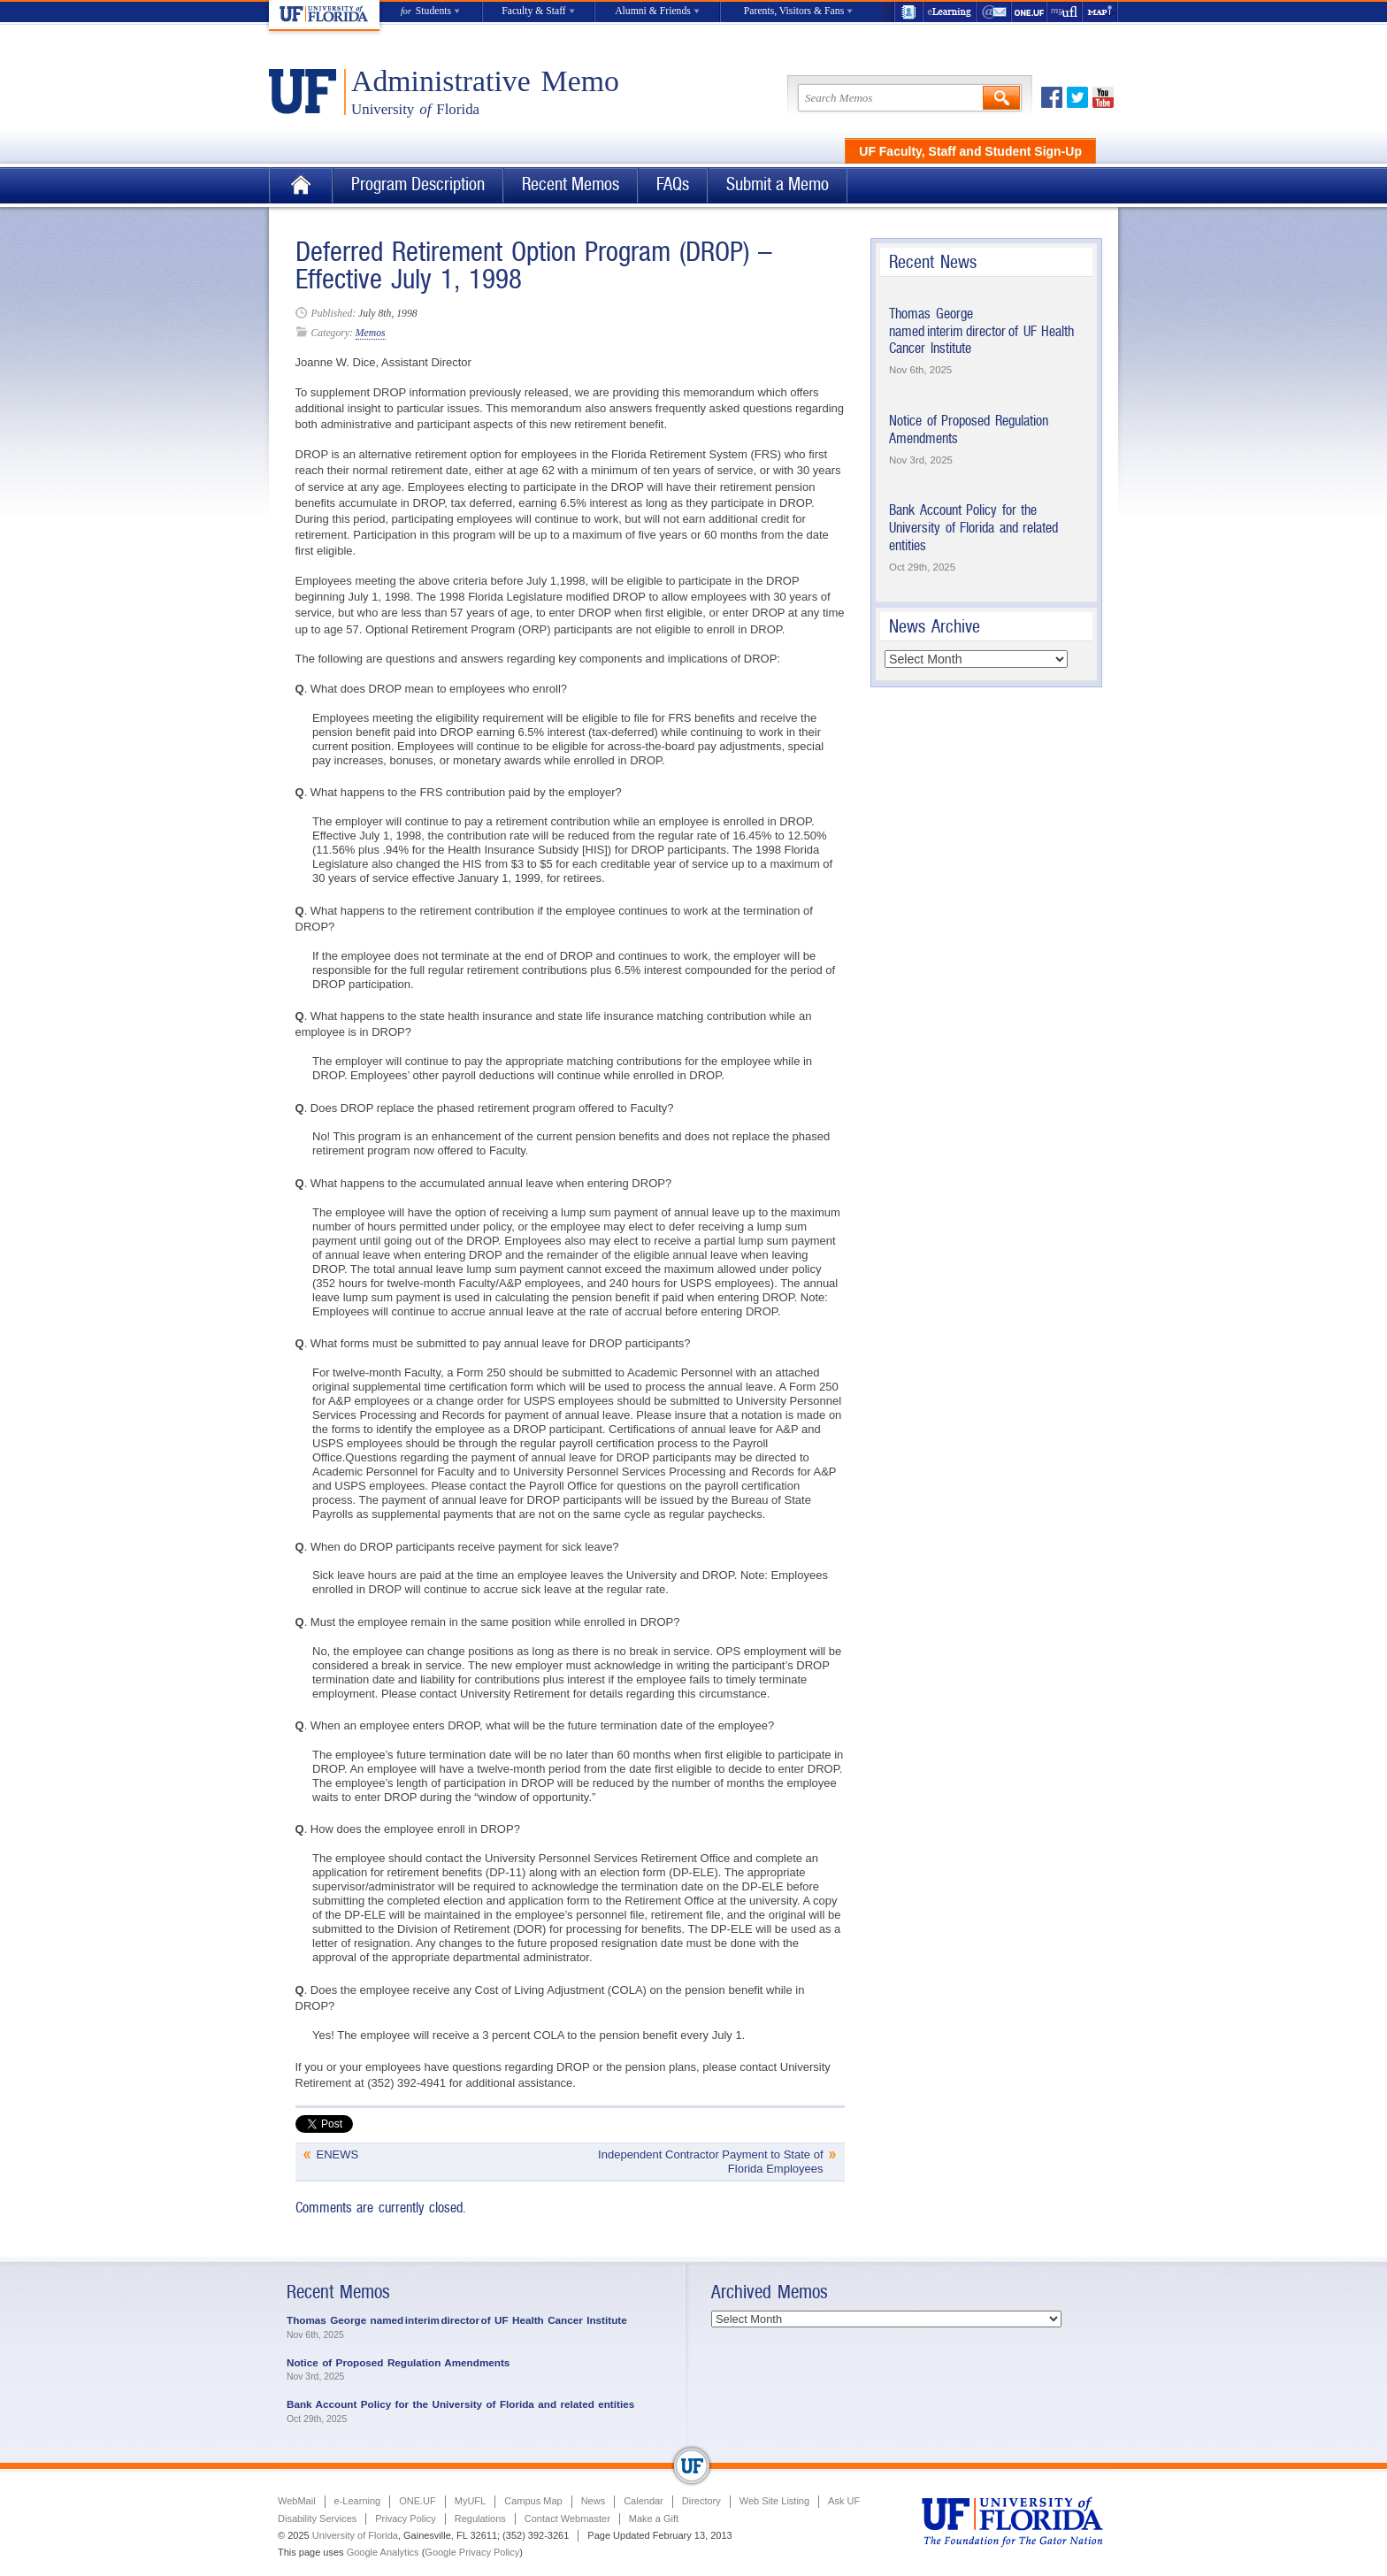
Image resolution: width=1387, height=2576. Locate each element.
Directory (701, 2501)
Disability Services (317, 2518)
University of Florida (355, 2535)
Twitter (1077, 97)
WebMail (994, 12)
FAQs (672, 184)
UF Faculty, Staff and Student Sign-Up (970, 151)
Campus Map (533, 2501)
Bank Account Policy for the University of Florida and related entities (973, 527)
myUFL (1065, 12)
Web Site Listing (774, 2501)
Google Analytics (383, 2552)
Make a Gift (653, 2518)
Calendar (643, 2501)
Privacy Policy (405, 2518)
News (593, 2501)
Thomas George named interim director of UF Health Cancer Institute (981, 330)
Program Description (418, 184)
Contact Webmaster (567, 2518)
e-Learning (950, 12)
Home (301, 185)
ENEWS (338, 2154)
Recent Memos (570, 184)
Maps (1100, 12)
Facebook (1051, 97)
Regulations (480, 2518)
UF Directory (908, 12)
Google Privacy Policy (472, 2552)
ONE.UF (1029, 12)
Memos (371, 333)
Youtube (1103, 97)
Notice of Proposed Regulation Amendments (398, 2362)
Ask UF (844, 2501)
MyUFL (470, 2501)
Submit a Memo (777, 184)
